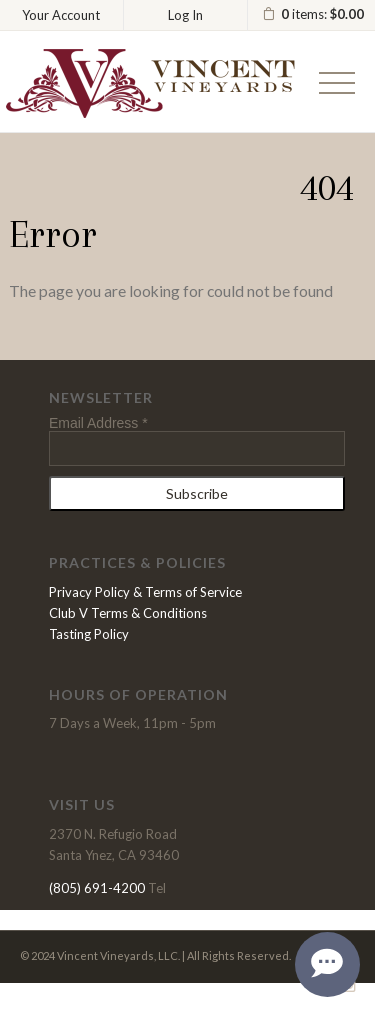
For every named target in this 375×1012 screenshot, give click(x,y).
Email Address (98, 423)
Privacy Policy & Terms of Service (145, 592)
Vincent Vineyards (150, 83)
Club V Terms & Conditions (128, 613)
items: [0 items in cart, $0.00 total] (313, 14)
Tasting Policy (89, 634)
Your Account (61, 15)
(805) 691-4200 (97, 888)
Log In (185, 15)
